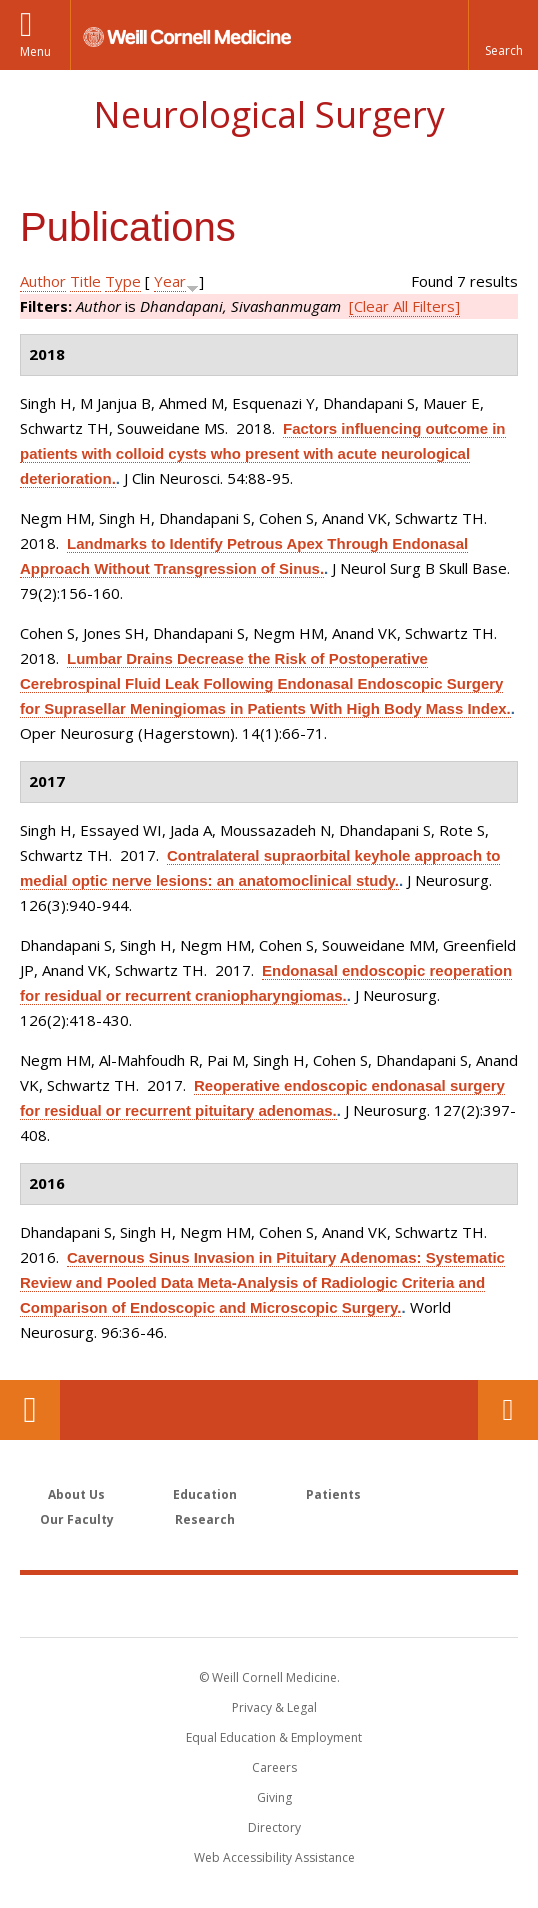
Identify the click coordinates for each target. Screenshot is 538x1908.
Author (43, 281)
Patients (333, 1494)
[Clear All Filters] (404, 306)
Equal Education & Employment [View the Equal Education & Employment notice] (274, 1737)
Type (123, 281)
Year (170, 281)
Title (85, 281)
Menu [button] (35, 51)
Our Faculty (77, 1519)
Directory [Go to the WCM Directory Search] (274, 1827)
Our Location (30, 1410)
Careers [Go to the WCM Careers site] (274, 1767)
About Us (76, 1494)
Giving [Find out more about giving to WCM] (274, 1797)
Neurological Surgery (269, 114)
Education (205, 1494)
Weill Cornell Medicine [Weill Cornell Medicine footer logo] (269, 1605)
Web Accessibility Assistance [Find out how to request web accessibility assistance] (274, 1857)
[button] (503, 35)
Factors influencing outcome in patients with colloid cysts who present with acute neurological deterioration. (263, 453)
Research (205, 1519)
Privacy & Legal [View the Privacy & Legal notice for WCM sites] (274, 1707)
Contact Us (508, 1410)
